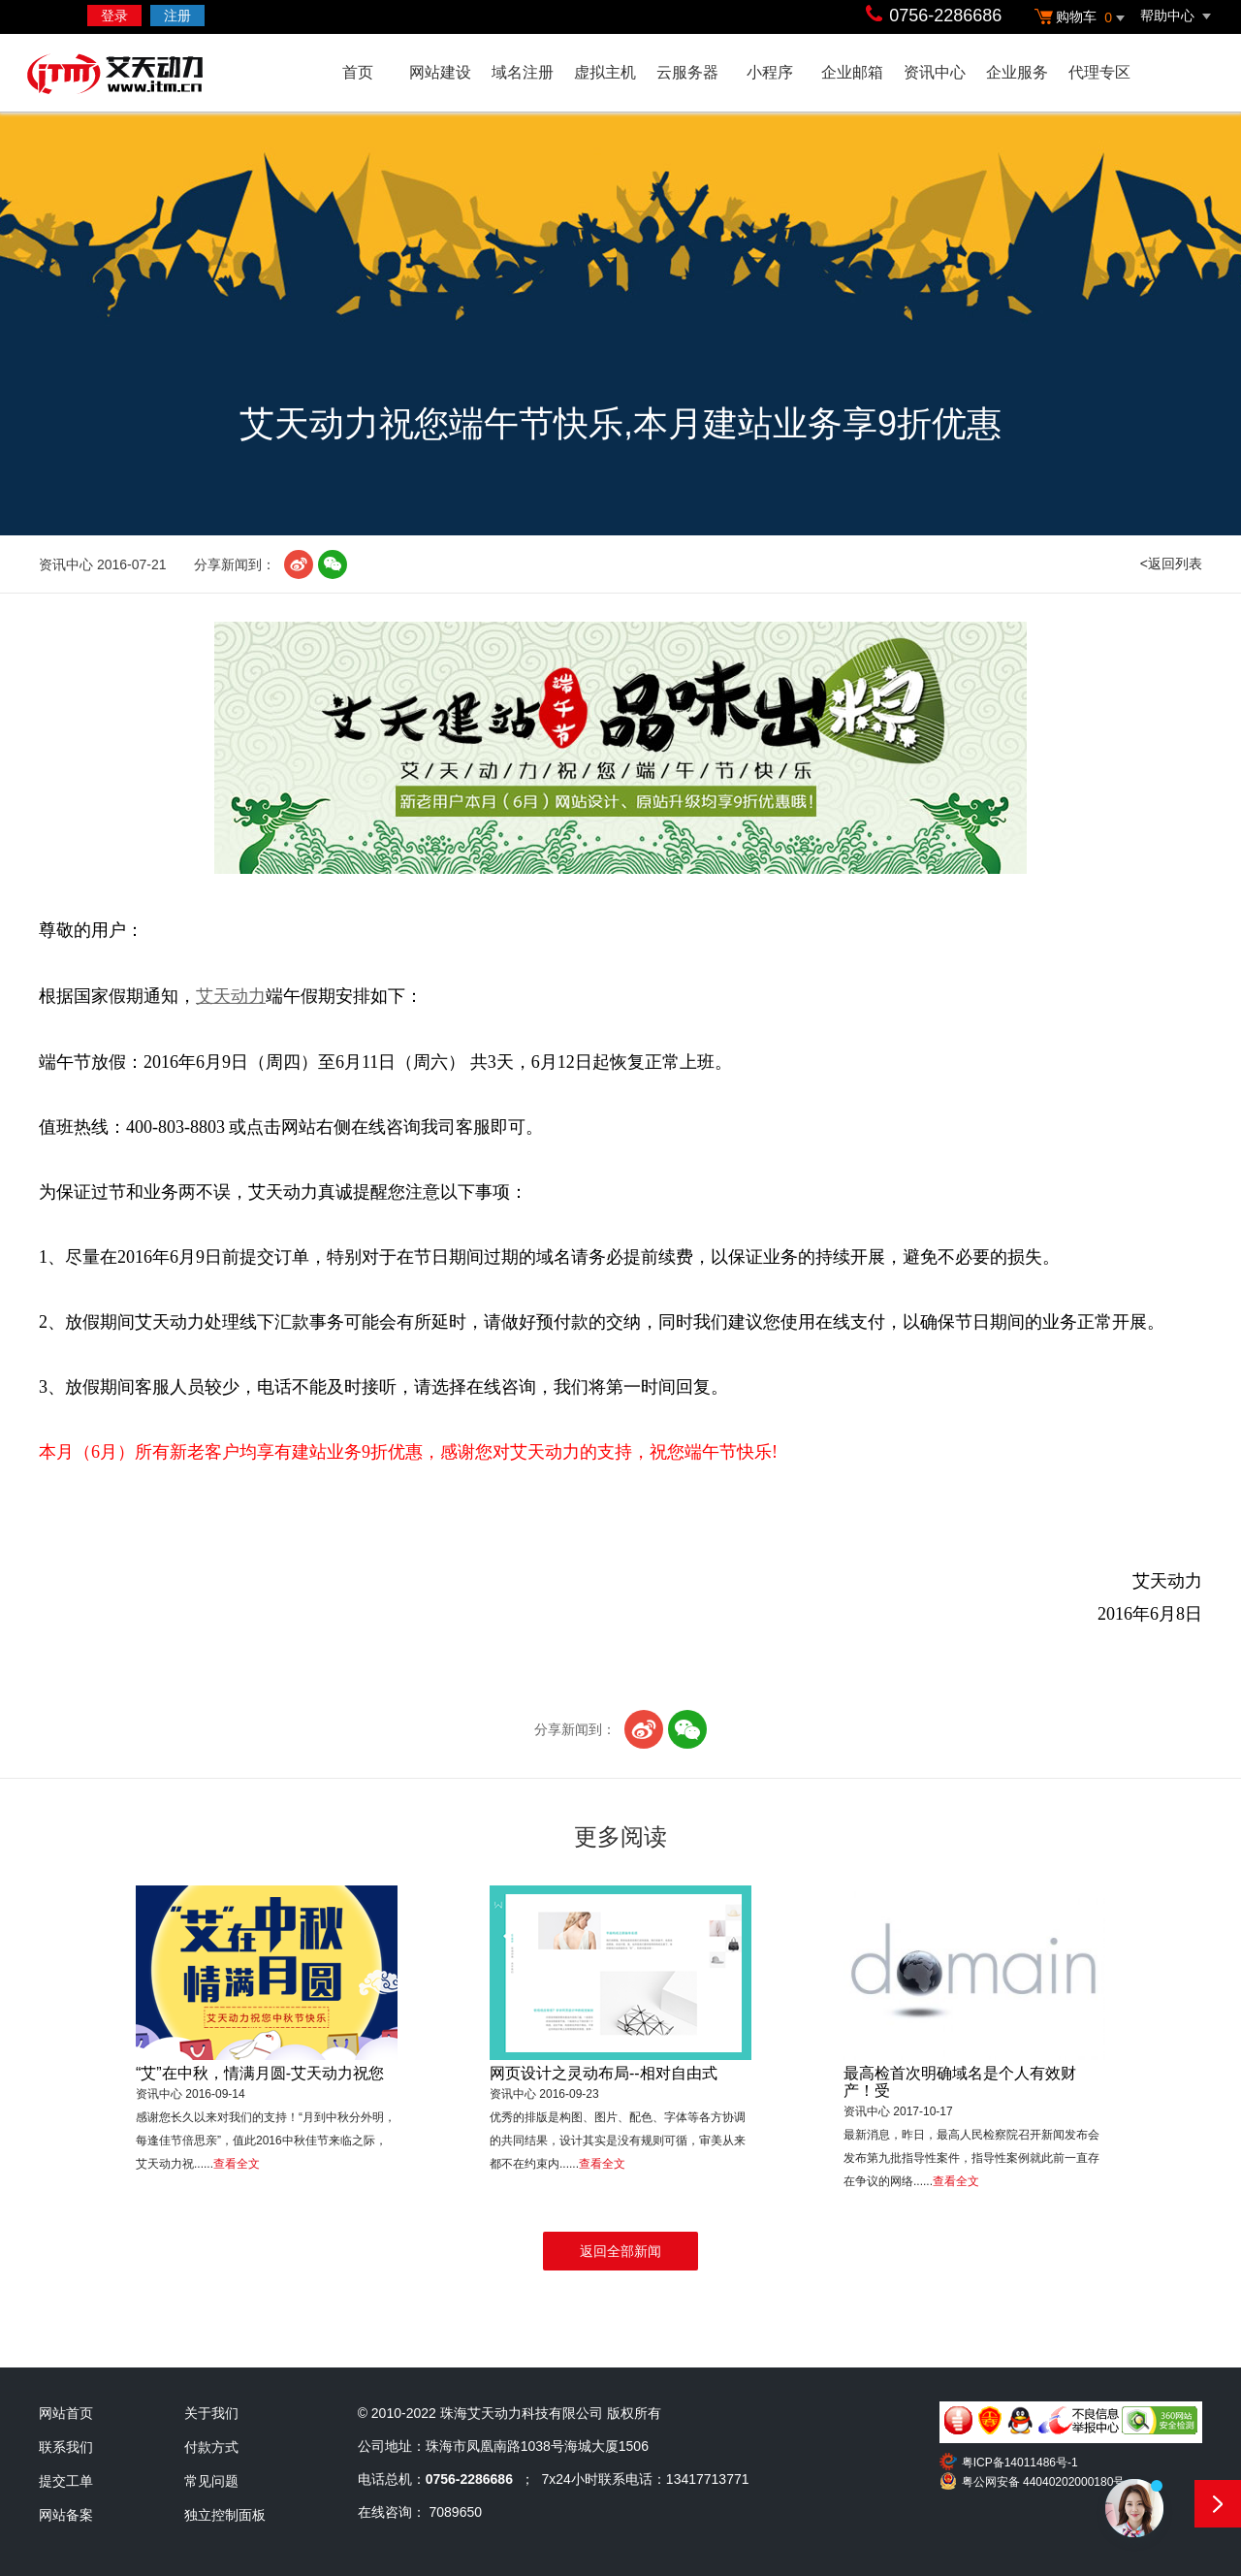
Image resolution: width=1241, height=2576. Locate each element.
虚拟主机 (605, 72)
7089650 (456, 2512)
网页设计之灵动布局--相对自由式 (603, 2073)
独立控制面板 (225, 2515)
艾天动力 (153, 76)
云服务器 (687, 72)
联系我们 (66, 2447)
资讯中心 (935, 72)
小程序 (770, 72)
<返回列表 (1171, 563)
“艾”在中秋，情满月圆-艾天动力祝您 (260, 2073)
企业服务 (1017, 72)
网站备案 (66, 2515)
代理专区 (1099, 72)
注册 (177, 15)
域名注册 (523, 72)
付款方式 (211, 2447)
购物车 (1082, 18)
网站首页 (66, 2413)
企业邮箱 (852, 72)
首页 (357, 72)
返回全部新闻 (620, 2251)
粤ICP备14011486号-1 (1020, 2462)
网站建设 (440, 72)
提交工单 (66, 2481)
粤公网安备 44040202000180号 (1044, 2482)
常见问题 (211, 2481)
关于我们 (211, 2413)
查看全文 (236, 2164)
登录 (114, 15)
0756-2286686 (945, 15)
